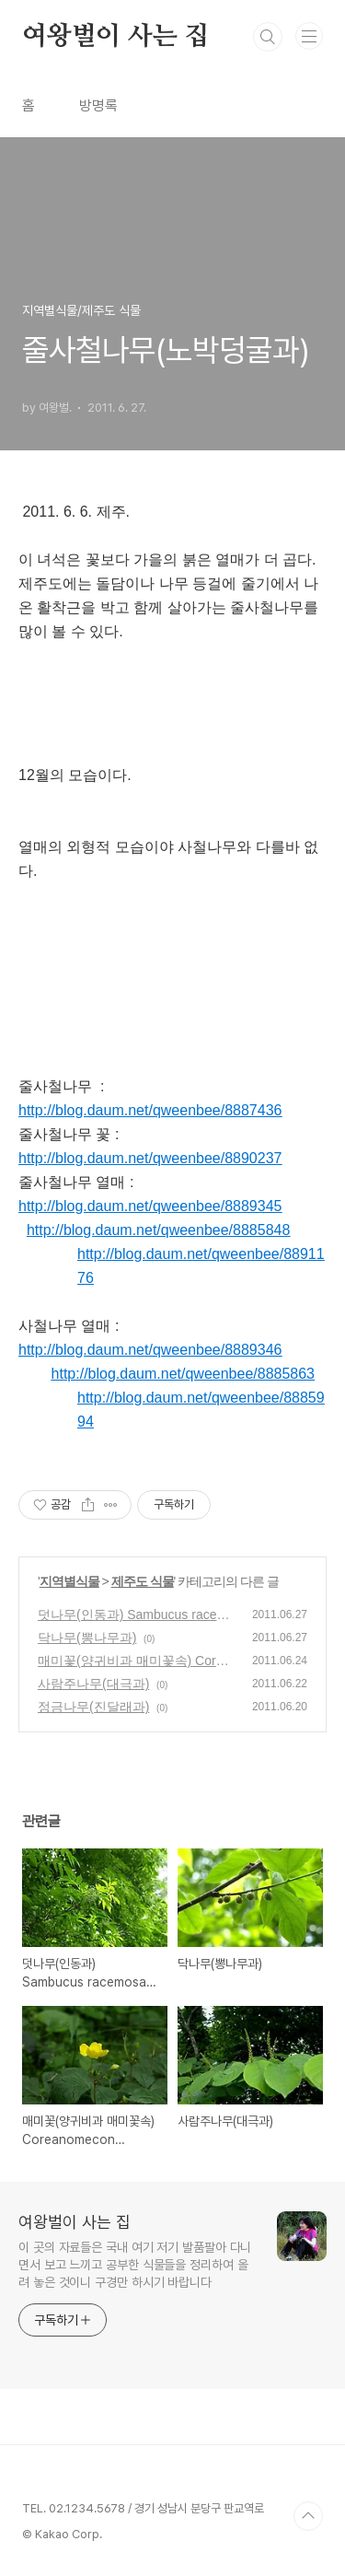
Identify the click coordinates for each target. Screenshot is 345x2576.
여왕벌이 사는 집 (115, 37)
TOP (308, 2516)
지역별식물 (69, 1581)
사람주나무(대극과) (93, 1683)
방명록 (98, 105)
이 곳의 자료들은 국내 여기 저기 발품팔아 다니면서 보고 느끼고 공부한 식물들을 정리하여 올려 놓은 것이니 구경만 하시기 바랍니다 (134, 2265)
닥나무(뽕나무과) (87, 1637)
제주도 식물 (142, 1581)
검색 (268, 37)
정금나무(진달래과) (93, 1706)
